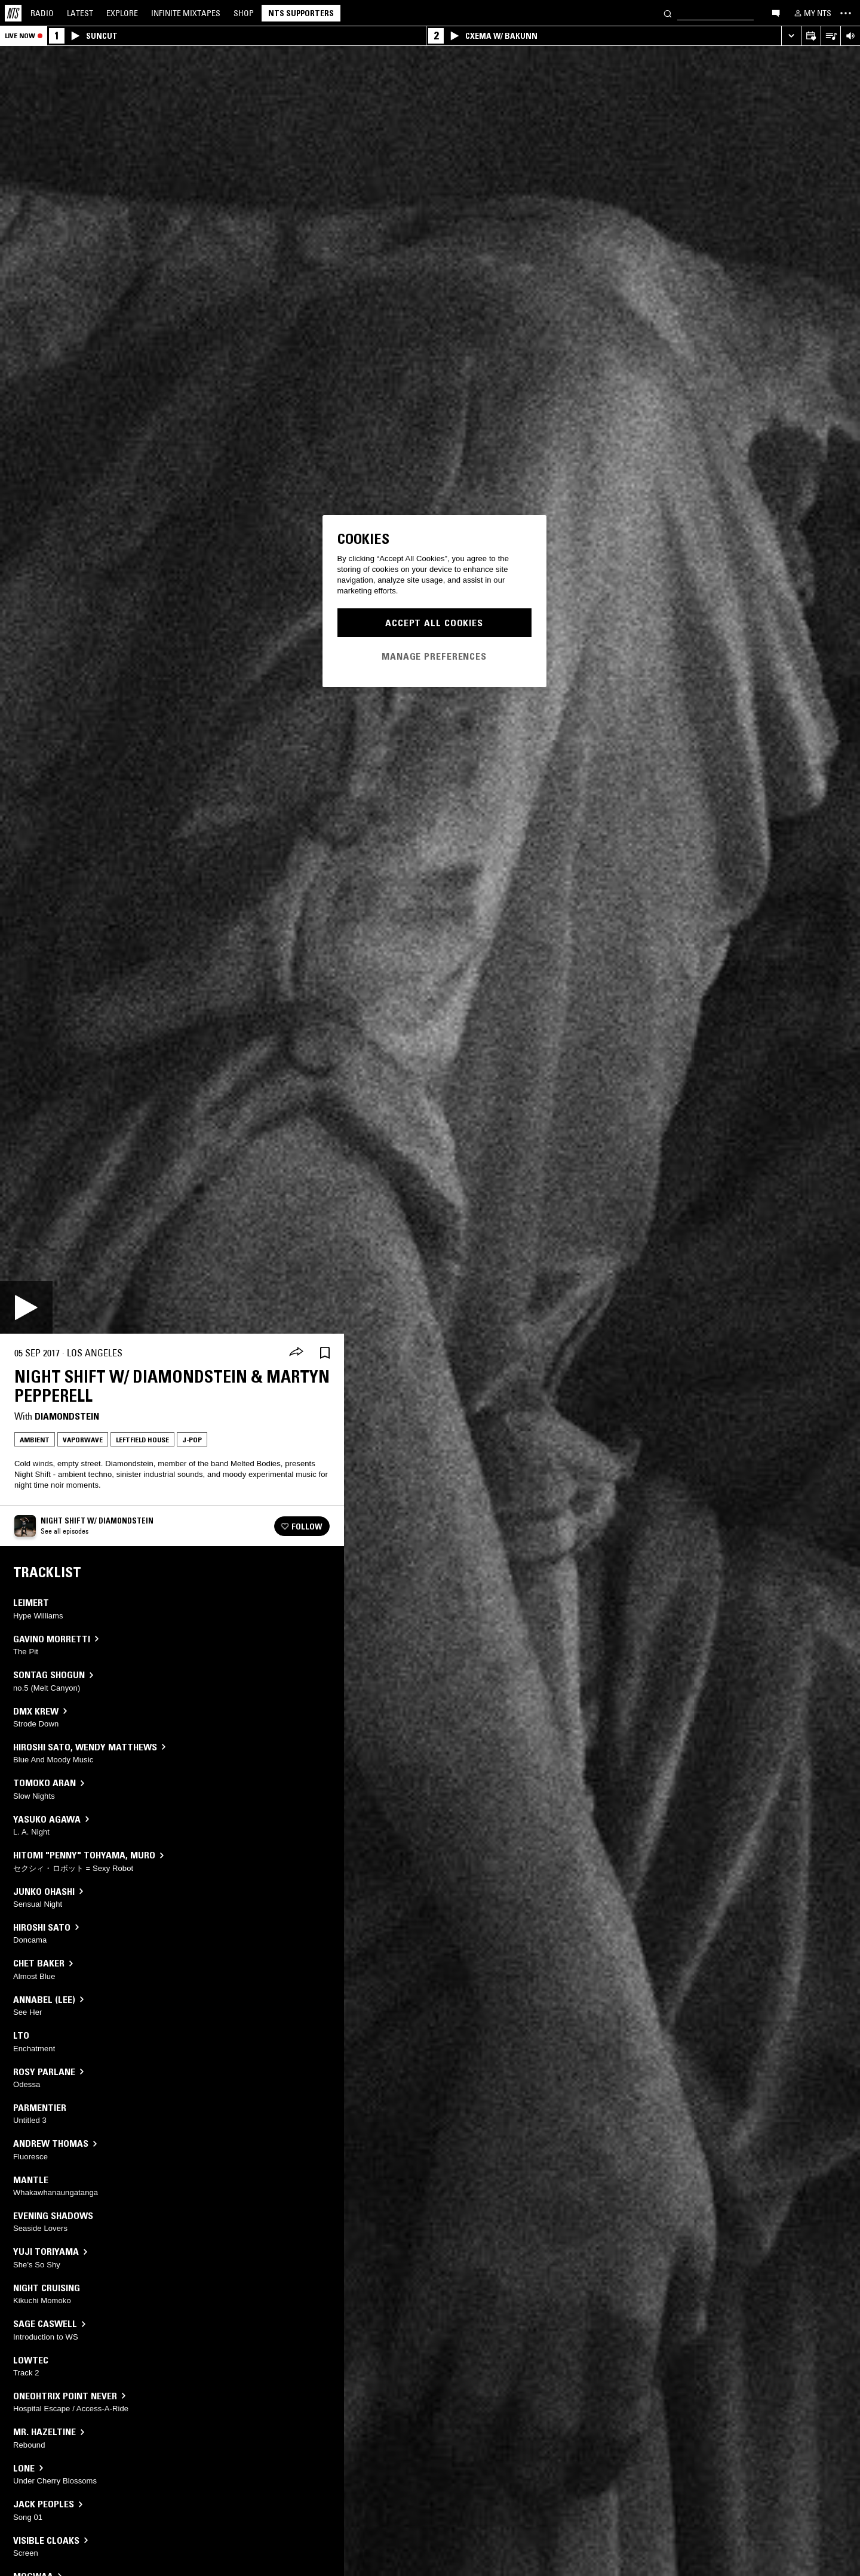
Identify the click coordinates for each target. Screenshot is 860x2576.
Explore (122, 13)
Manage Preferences (434, 656)
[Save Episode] (325, 1353)
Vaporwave (83, 1439)
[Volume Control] (850, 36)
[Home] (13, 13)
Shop (244, 13)
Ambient (35, 1439)
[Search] (667, 12)
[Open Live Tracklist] (830, 36)
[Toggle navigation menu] (845, 13)
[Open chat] (775, 13)
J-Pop (192, 1439)
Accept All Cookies (434, 623)
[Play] (26, 1307)
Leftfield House (142, 1439)
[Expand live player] (791, 36)
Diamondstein (67, 1416)
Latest (80, 13)
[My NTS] (811, 13)
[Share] (296, 1352)
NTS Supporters (301, 13)
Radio (42, 13)
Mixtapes (185, 13)
